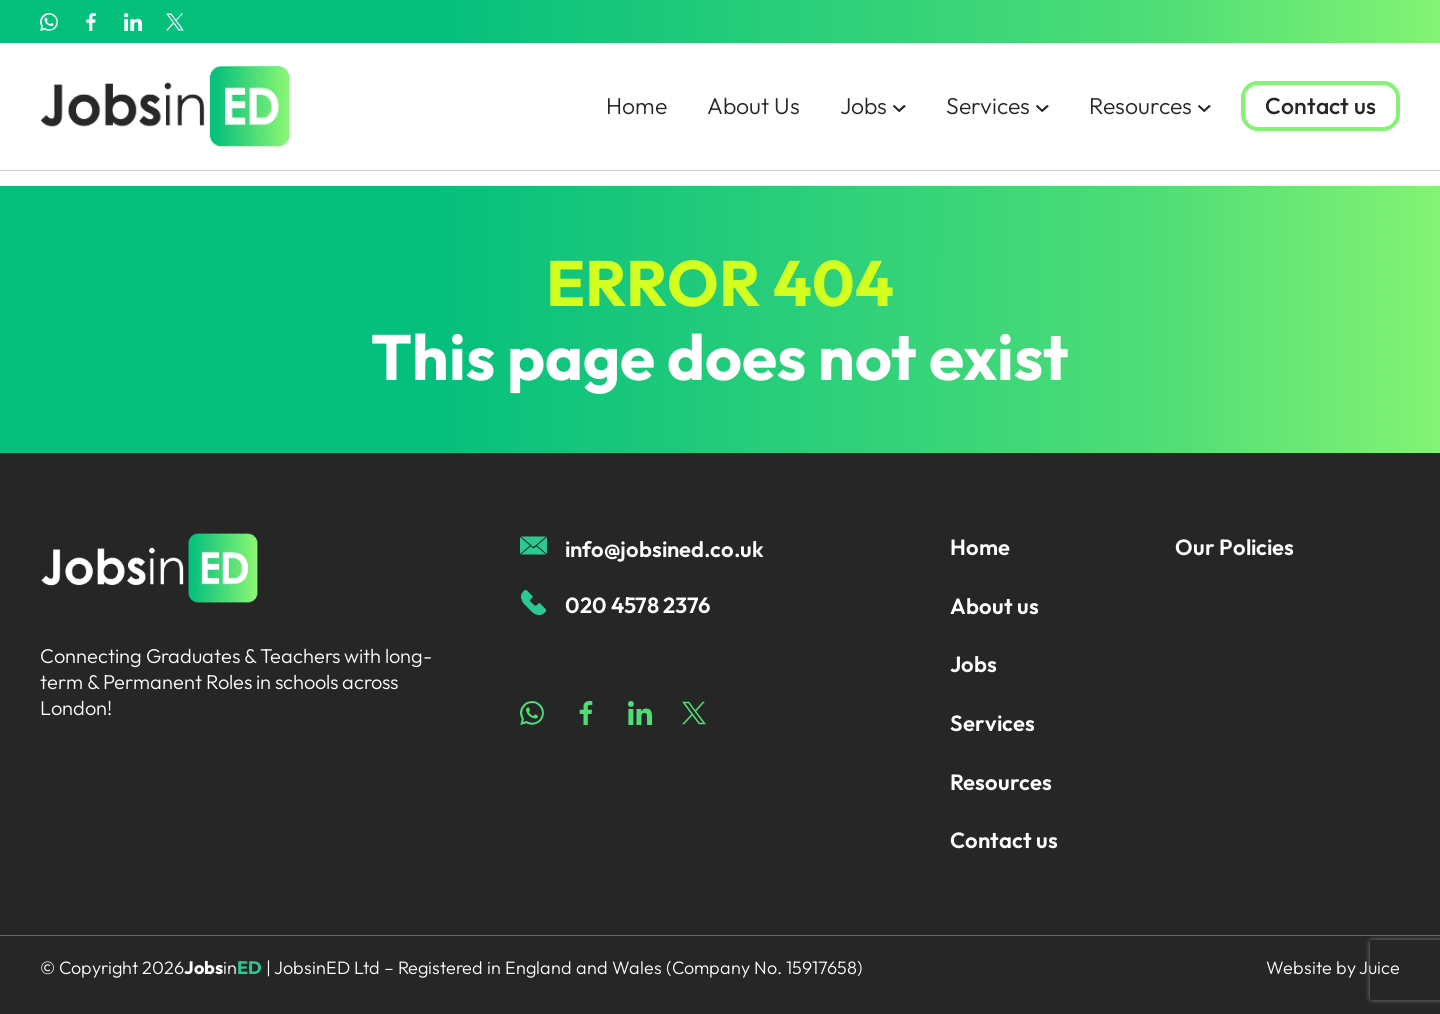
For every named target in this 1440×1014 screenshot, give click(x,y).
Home (618, 114)
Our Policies (1234, 547)
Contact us (1319, 115)
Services (989, 114)
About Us (738, 114)
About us (994, 606)
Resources (1145, 114)
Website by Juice (1333, 967)
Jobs (861, 114)
